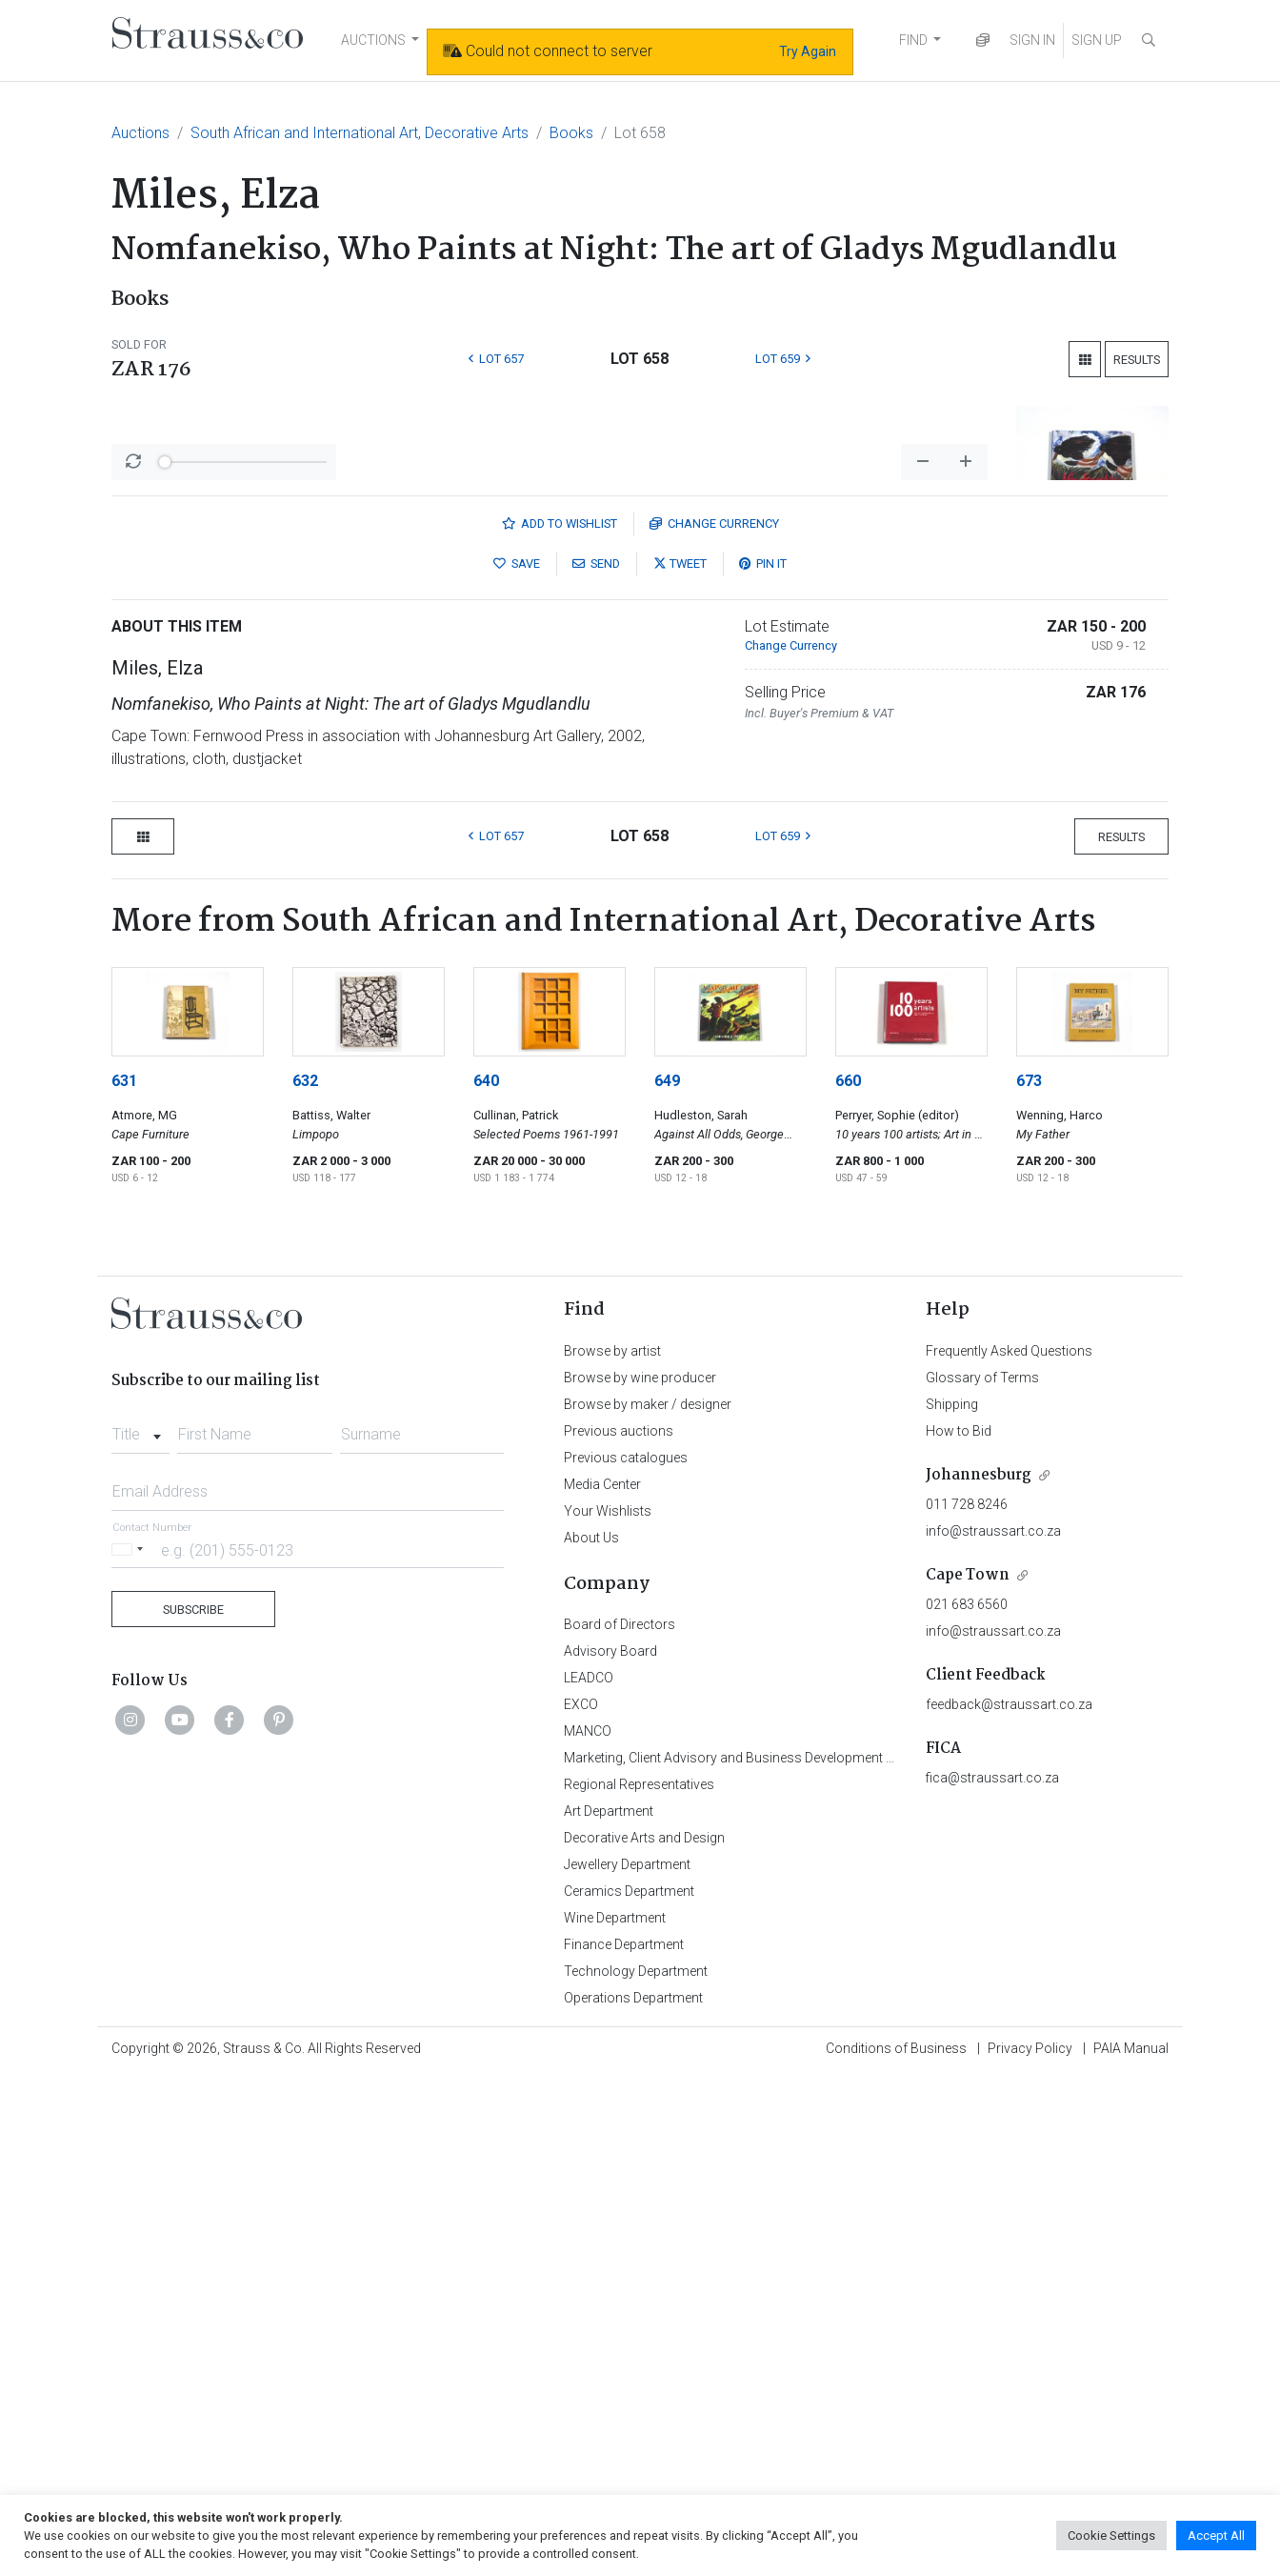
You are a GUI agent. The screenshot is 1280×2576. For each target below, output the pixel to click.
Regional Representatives (639, 2283)
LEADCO (588, 2176)
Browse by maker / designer (647, 1903)
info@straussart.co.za (993, 2030)
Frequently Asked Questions (1009, 1850)
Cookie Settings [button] (1111, 2535)
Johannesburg (978, 1974)
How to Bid (958, 1930)
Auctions (140, 133)
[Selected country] (130, 2048)
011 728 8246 (967, 2003)
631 (124, 1580)
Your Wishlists (607, 2010)
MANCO (587, 2230)
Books (571, 133)
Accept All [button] (1216, 2535)
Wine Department (615, 2417)
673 (1029, 1580)
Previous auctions (618, 1930)
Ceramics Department (629, 2390)
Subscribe (193, 2109)
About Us (591, 2036)
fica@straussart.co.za (992, 2276)
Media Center (602, 1983)
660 (848, 1580)
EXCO (581, 2203)
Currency (714, 1023)
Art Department (608, 2310)
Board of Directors (619, 2123)
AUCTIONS (373, 40)
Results (1136, 359)
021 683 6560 (967, 2103)
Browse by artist (612, 1850)
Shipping (952, 1903)
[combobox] (140, 1928)
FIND (913, 40)
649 (667, 1580)
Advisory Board (610, 2150)
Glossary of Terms (982, 1876)
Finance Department (624, 2443)
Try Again (807, 51)
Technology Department (636, 2470)
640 (486, 1580)
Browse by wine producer (640, 1876)
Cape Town (968, 2074)
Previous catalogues (626, 1956)
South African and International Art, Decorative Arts (359, 133)
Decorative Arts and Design (644, 2337)
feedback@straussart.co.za (1009, 2203)
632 (305, 1580)
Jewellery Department (627, 2363)
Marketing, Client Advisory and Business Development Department (759, 2256)
